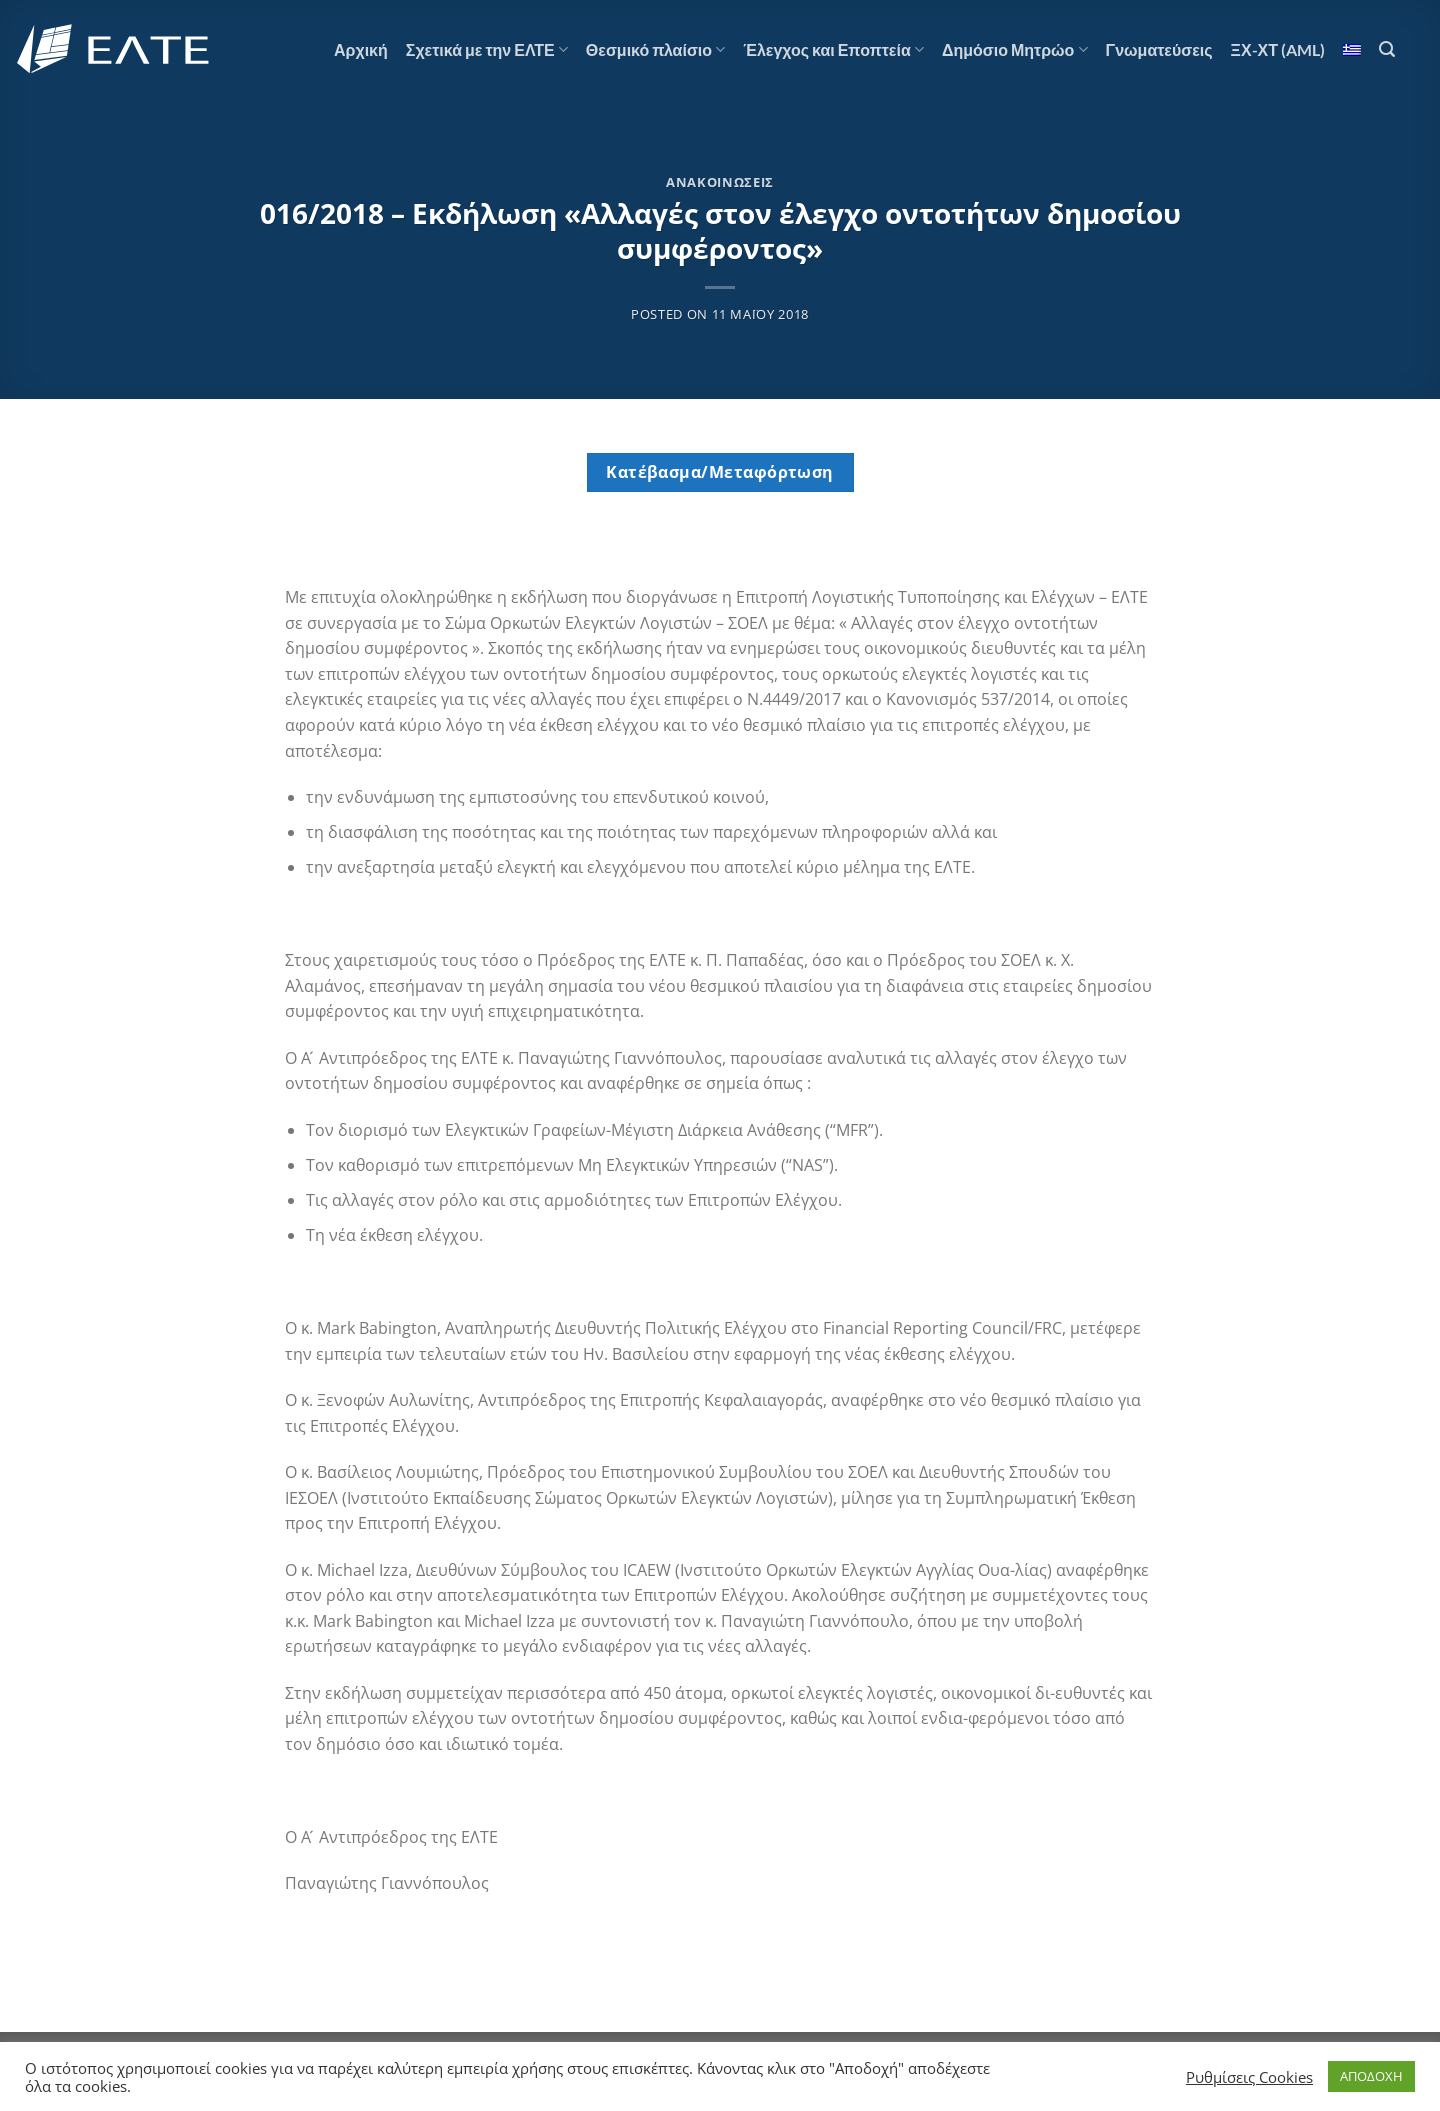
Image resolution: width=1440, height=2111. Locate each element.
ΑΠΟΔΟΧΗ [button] (1371, 2076)
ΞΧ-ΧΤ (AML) (1278, 49)
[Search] (1387, 49)
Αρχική (361, 49)
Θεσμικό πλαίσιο (655, 50)
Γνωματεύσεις (1159, 49)
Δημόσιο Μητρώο (1015, 50)
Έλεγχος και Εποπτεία (833, 50)
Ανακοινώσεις (720, 182)
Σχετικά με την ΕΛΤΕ (487, 50)
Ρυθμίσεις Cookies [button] (1249, 2077)
